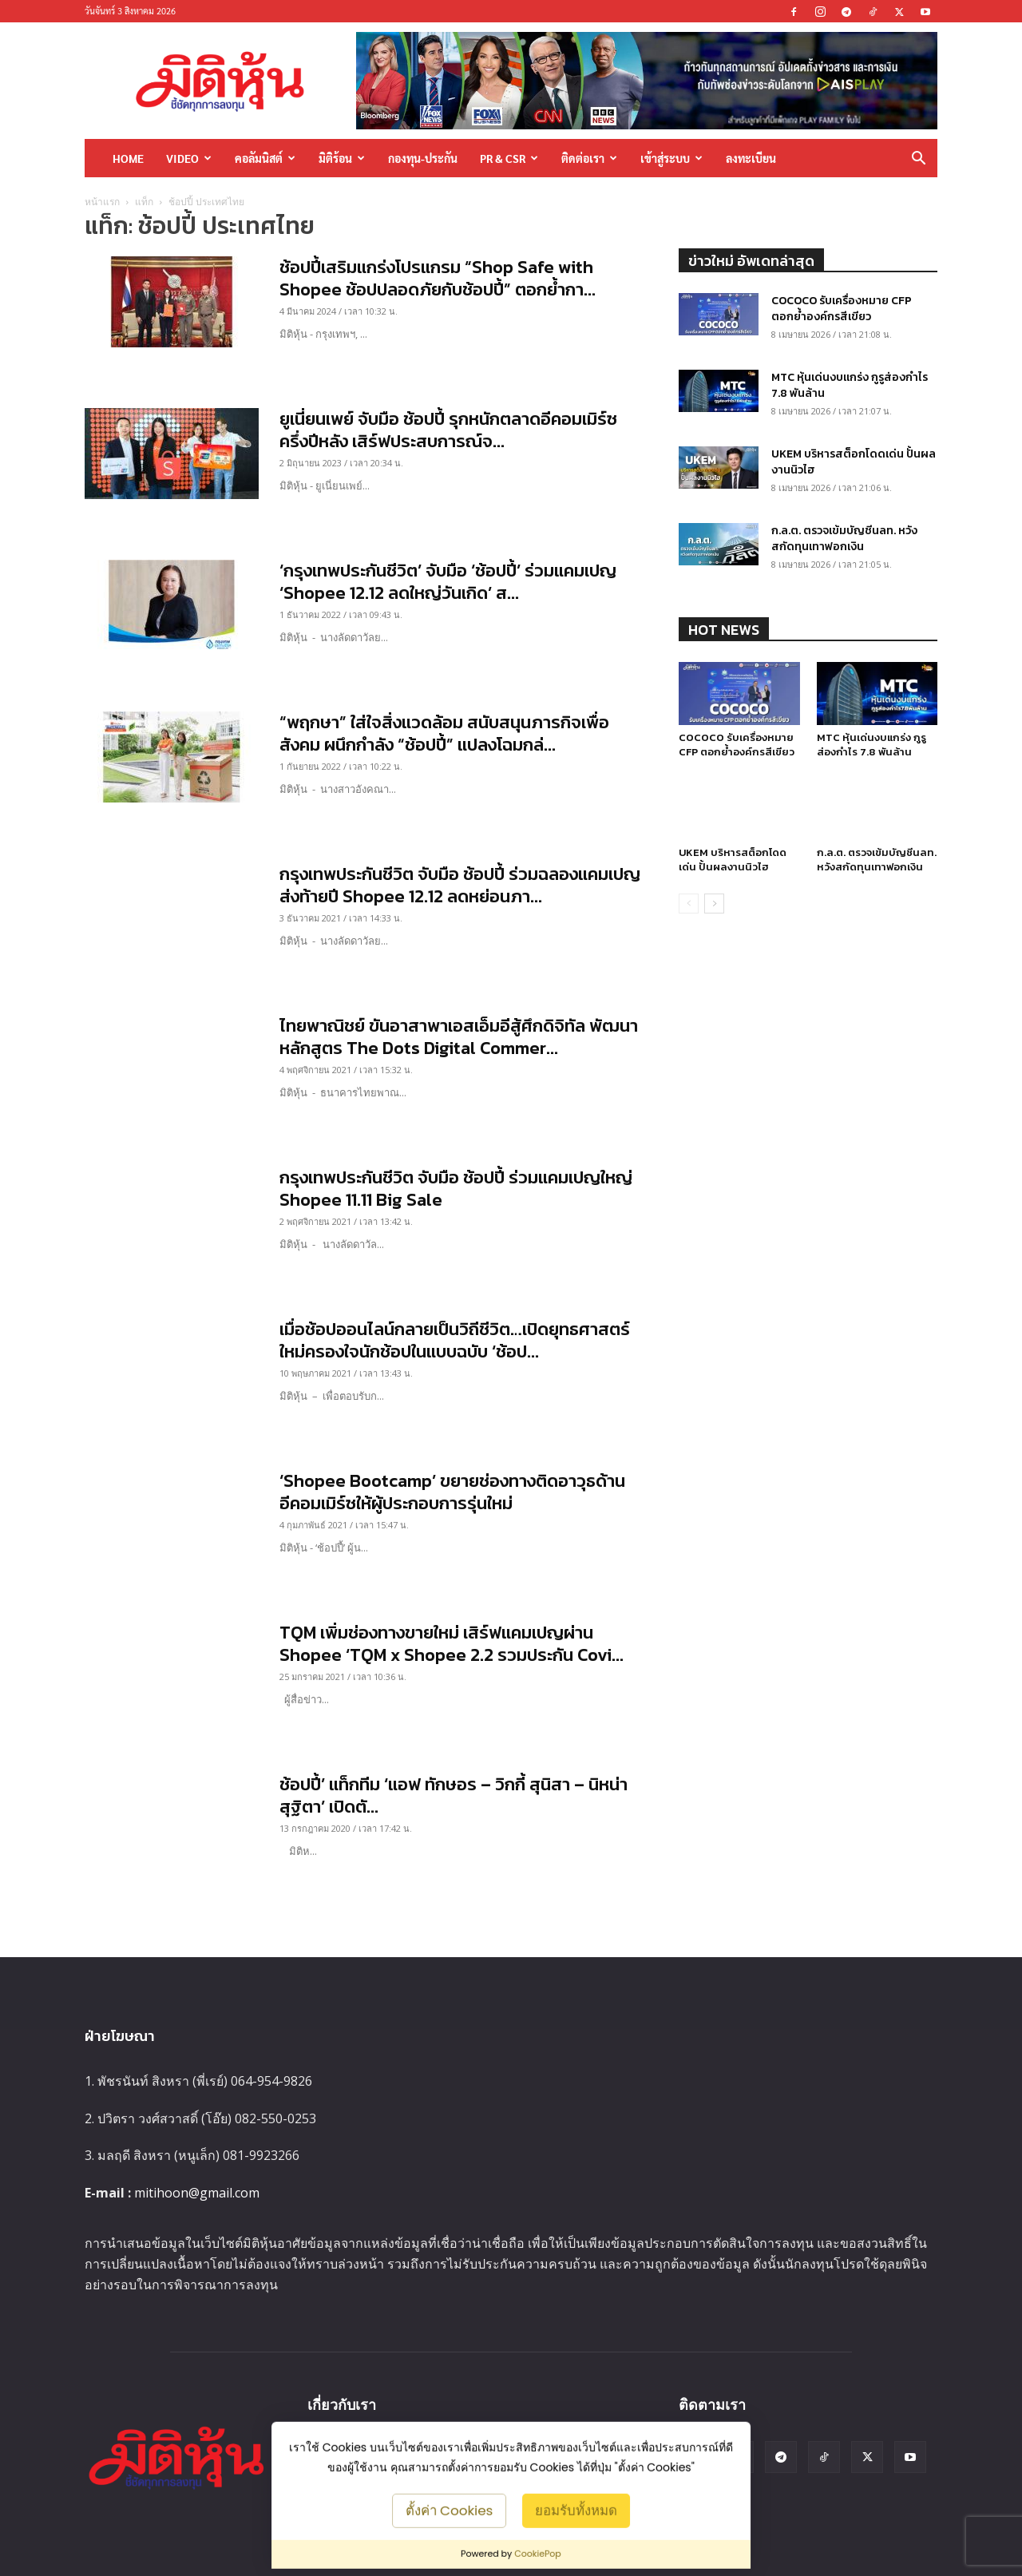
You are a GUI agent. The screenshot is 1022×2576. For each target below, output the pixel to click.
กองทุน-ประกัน (423, 158)
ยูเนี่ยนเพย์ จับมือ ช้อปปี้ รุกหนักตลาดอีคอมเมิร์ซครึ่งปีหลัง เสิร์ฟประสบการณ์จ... (448, 430)
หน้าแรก (102, 201)
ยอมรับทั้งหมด (576, 2509)
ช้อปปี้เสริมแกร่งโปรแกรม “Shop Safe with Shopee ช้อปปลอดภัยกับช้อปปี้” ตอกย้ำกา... (437, 278)
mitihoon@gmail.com (196, 2192)
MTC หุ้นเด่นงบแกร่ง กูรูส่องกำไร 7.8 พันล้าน (849, 385)
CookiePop (537, 2553)
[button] (918, 159)
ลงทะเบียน (751, 158)
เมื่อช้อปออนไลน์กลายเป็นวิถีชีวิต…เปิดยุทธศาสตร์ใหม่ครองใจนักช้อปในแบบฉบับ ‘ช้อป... (454, 1340)
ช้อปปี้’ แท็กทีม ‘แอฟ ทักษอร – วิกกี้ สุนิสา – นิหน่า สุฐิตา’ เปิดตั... (453, 1795)
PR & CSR (509, 158)
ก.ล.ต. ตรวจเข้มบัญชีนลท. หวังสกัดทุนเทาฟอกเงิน (844, 538)
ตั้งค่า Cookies (449, 2509)
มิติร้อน (342, 158)
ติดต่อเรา (589, 158)
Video (189, 158)
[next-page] (714, 923)
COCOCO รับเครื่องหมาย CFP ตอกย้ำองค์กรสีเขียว (841, 308)
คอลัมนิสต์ (265, 158)
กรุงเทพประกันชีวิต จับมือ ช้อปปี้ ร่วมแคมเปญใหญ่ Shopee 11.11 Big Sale (455, 1188)
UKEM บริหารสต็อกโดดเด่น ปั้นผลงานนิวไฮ (853, 462)
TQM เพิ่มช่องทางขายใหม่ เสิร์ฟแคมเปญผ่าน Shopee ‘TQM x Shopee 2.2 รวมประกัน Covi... (451, 1643)
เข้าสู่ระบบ (671, 158)
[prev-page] (689, 923)
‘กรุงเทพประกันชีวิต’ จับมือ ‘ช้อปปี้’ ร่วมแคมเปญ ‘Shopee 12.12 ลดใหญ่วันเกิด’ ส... (447, 581)
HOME (128, 158)
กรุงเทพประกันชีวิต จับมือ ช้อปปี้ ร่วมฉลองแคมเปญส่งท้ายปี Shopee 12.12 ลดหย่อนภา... (459, 885)
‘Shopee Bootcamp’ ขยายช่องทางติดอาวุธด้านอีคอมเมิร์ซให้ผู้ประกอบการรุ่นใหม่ (452, 1492)
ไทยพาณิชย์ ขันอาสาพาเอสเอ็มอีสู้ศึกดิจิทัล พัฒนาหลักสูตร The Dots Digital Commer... (458, 1037)
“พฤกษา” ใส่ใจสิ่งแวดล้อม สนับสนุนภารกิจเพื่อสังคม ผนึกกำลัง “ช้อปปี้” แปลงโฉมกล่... (444, 733)
